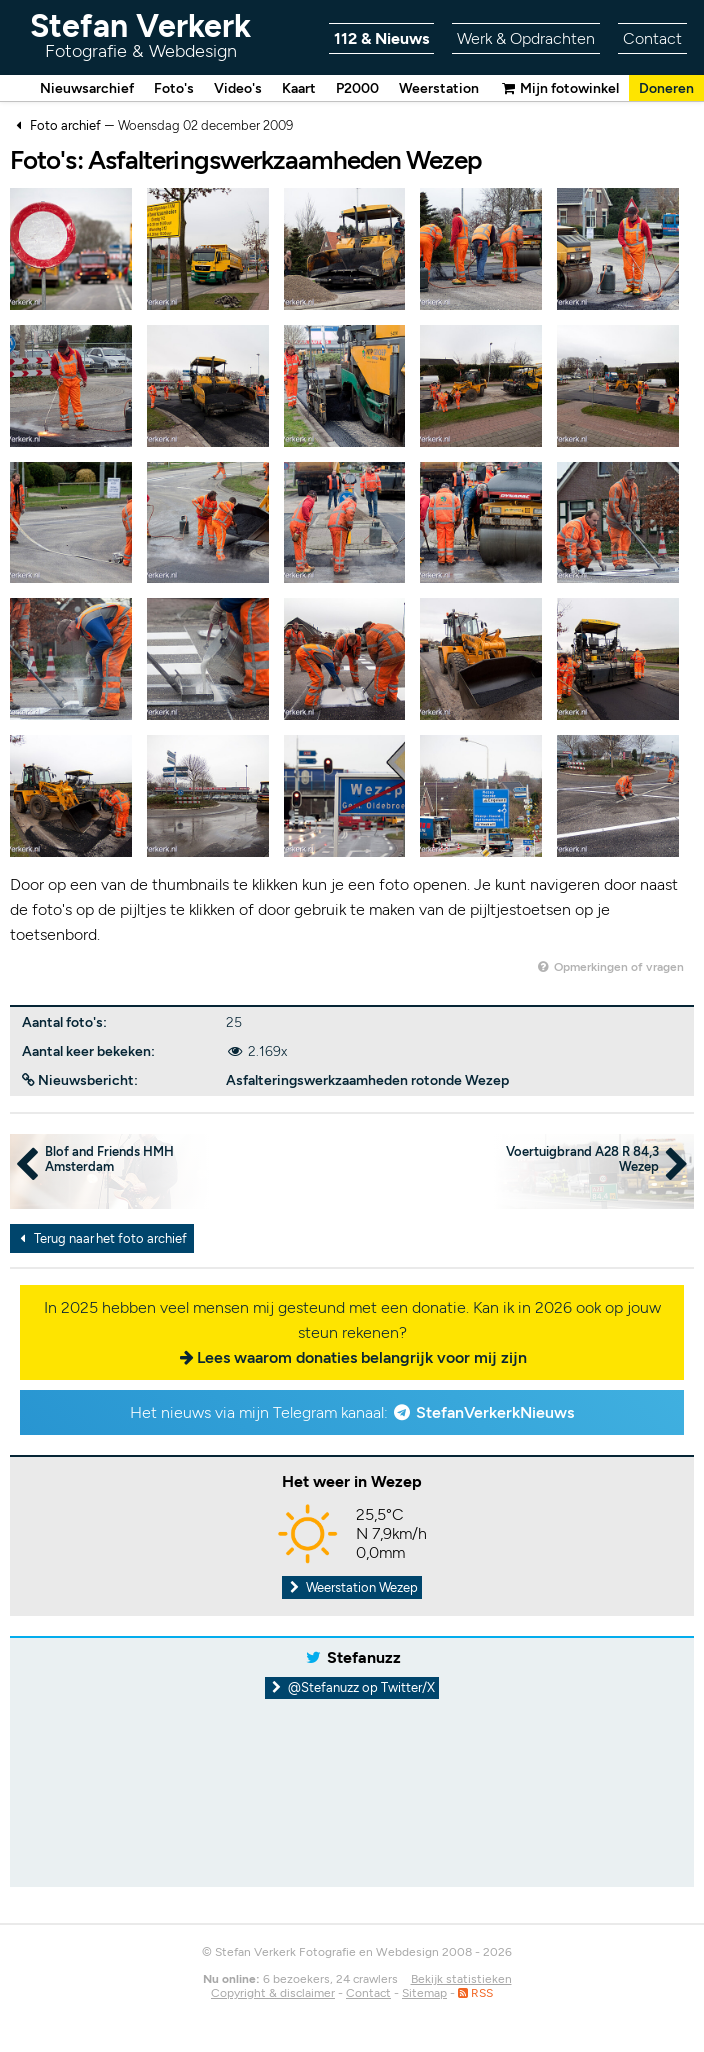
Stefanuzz (364, 1658)
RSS (475, 1994)
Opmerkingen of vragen (610, 968)
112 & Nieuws (381, 38)
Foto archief (65, 126)
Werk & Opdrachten (526, 38)
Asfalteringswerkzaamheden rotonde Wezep (367, 1081)
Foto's (174, 88)
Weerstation (439, 88)
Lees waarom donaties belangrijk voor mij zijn (362, 1358)
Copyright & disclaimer (273, 1994)
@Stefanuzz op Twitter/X (352, 1688)
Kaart (299, 88)
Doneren (666, 88)
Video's (238, 88)
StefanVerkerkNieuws (495, 1413)
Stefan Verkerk (140, 34)
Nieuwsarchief (87, 88)
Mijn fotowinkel (559, 88)
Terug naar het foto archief (101, 1239)
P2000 (357, 88)
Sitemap (424, 1994)
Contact (652, 38)
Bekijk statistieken (461, 1980)
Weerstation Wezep (352, 1588)
